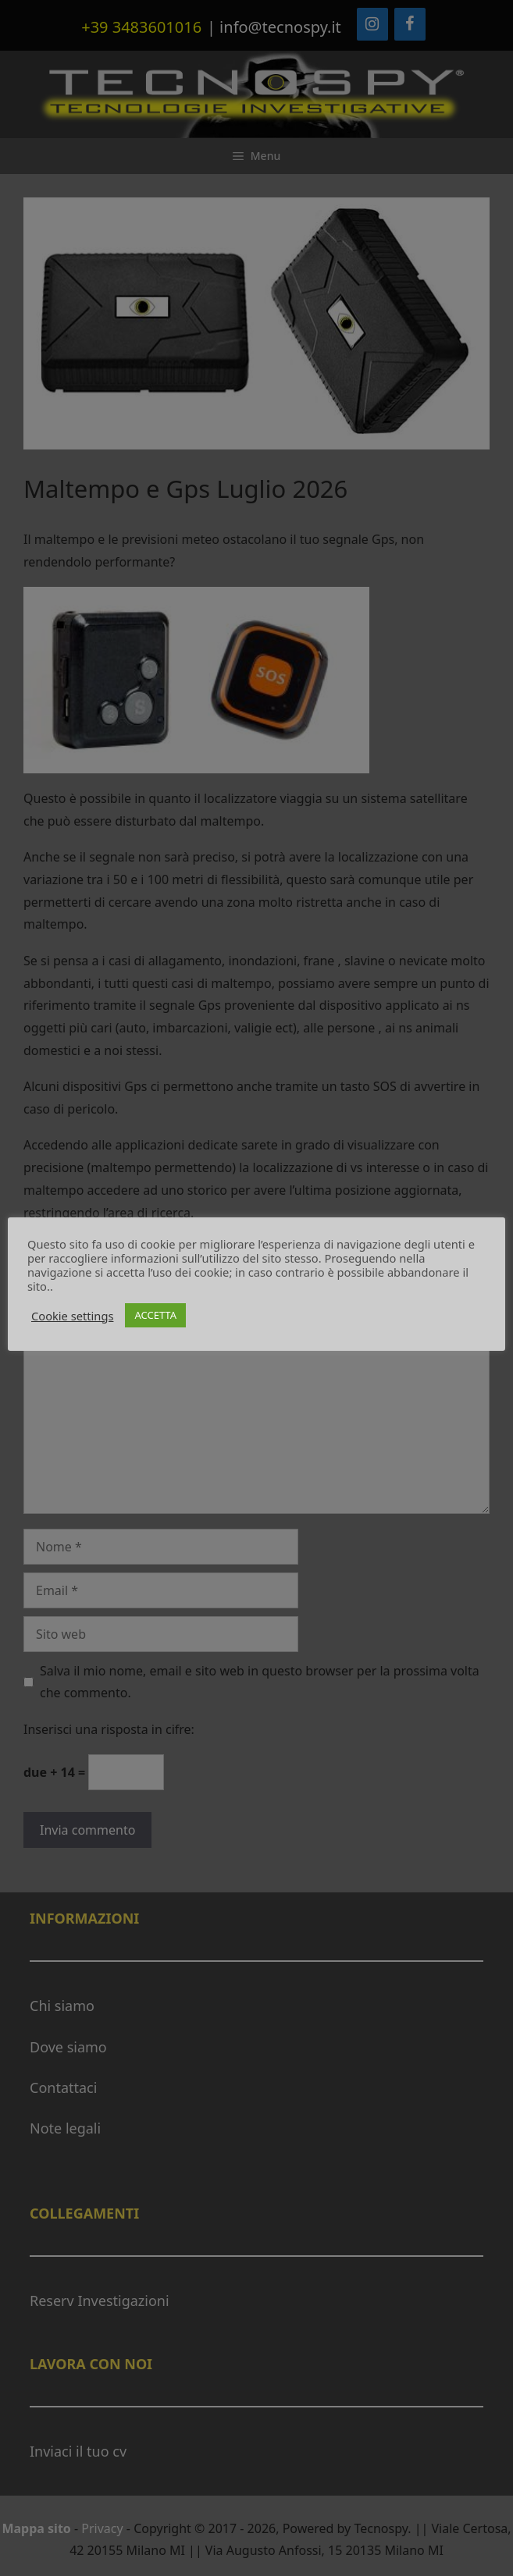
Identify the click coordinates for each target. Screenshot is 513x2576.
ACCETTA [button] (155, 1315)
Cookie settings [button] (72, 1316)
